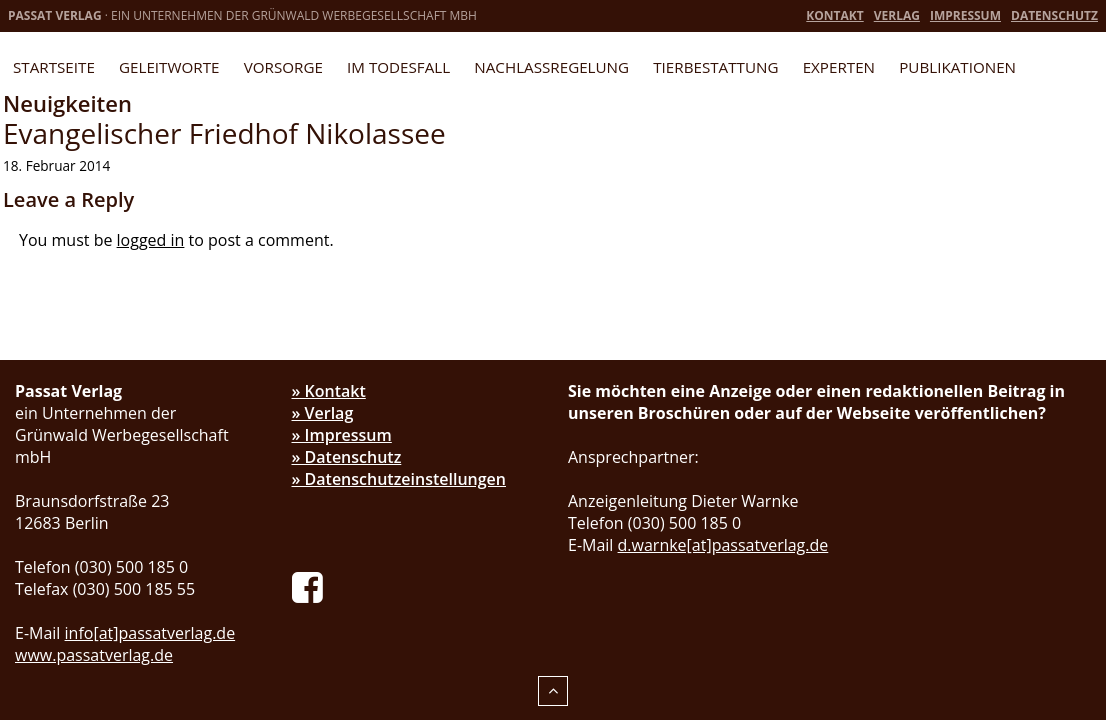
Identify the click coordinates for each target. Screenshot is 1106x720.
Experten (839, 67)
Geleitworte (169, 67)
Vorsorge (283, 67)
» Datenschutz (347, 457)
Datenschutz (1054, 15)
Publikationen (957, 67)
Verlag (897, 15)
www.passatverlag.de (94, 655)
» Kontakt (329, 391)
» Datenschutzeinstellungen (399, 479)
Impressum (965, 15)
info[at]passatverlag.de (150, 633)
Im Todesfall (398, 67)
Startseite (54, 67)
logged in (151, 240)
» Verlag (323, 413)
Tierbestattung (715, 67)
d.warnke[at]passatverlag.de (723, 545)
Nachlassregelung (551, 67)
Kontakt (834, 15)
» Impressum (342, 435)
